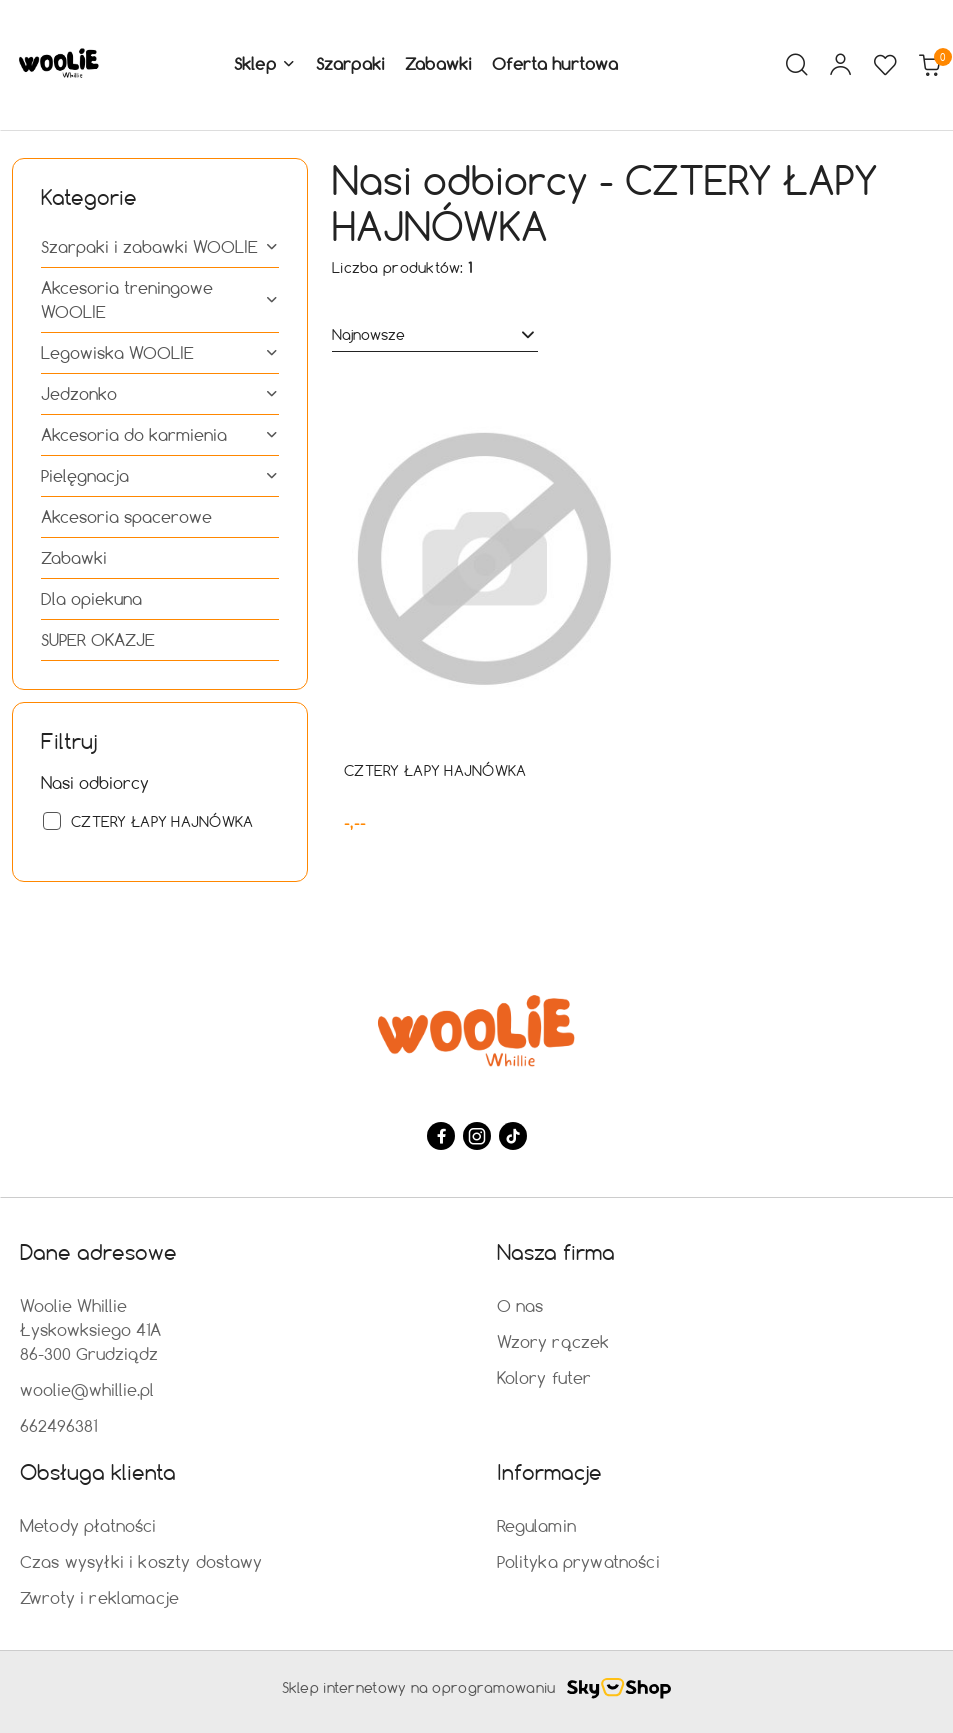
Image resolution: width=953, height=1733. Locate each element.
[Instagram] (477, 1136)
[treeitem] (160, 247)
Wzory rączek (553, 1341)
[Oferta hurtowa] (555, 65)
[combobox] (435, 335)
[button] (265, 65)
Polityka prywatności (578, 1561)
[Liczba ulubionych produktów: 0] (885, 65)
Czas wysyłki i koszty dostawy (141, 1561)
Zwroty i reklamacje (99, 1597)
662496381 (58, 1425)
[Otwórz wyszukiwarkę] (797, 65)
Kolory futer (544, 1377)
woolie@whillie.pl (87, 1389)
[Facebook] (441, 1136)
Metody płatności (88, 1525)
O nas (520, 1305)
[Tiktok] (513, 1136)
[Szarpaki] (350, 65)
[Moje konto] (841, 65)
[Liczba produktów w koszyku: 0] (929, 65)
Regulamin (536, 1525)
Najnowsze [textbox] (368, 334)
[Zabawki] (438, 65)
